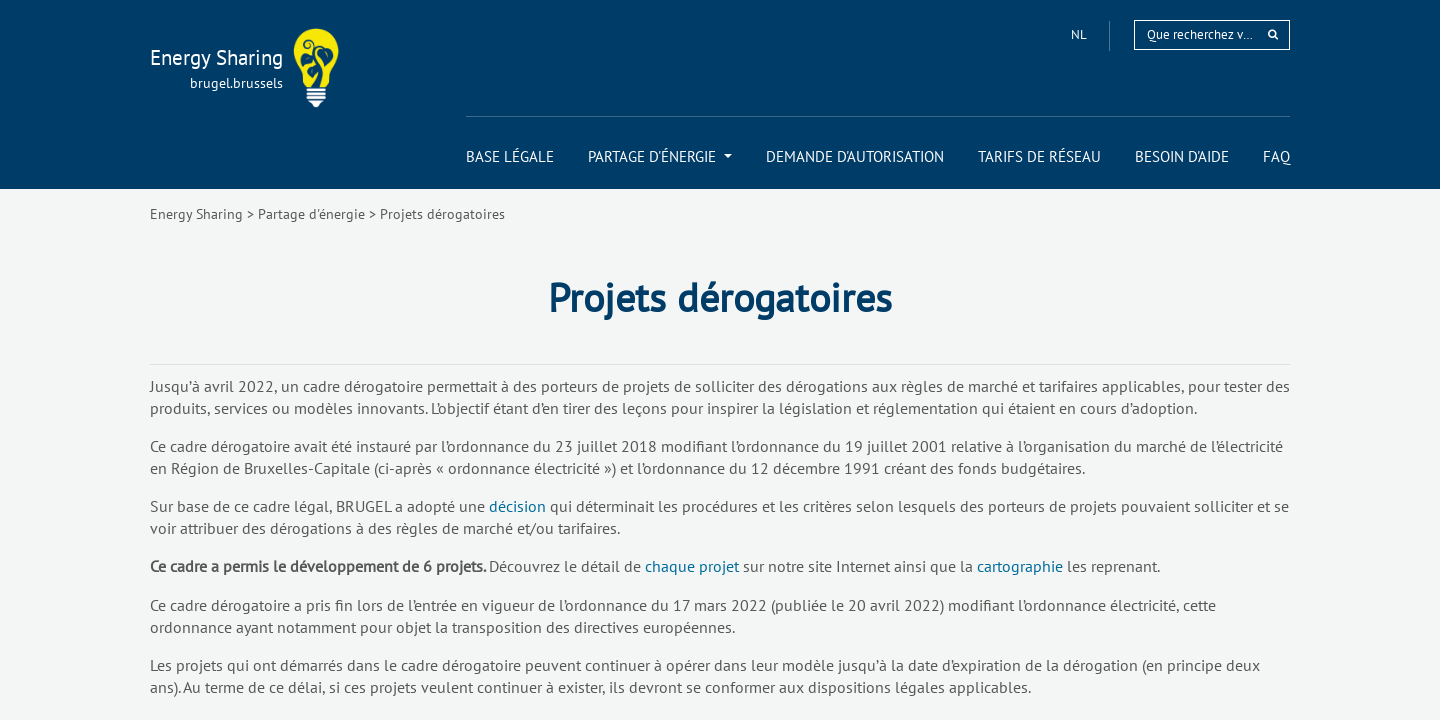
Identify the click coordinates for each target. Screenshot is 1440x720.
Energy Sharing (196, 214)
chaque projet (692, 566)
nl (1080, 34)
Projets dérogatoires (442, 214)
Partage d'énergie (311, 214)
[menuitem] (510, 156)
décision (517, 506)
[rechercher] (1273, 34)
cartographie (1022, 566)
